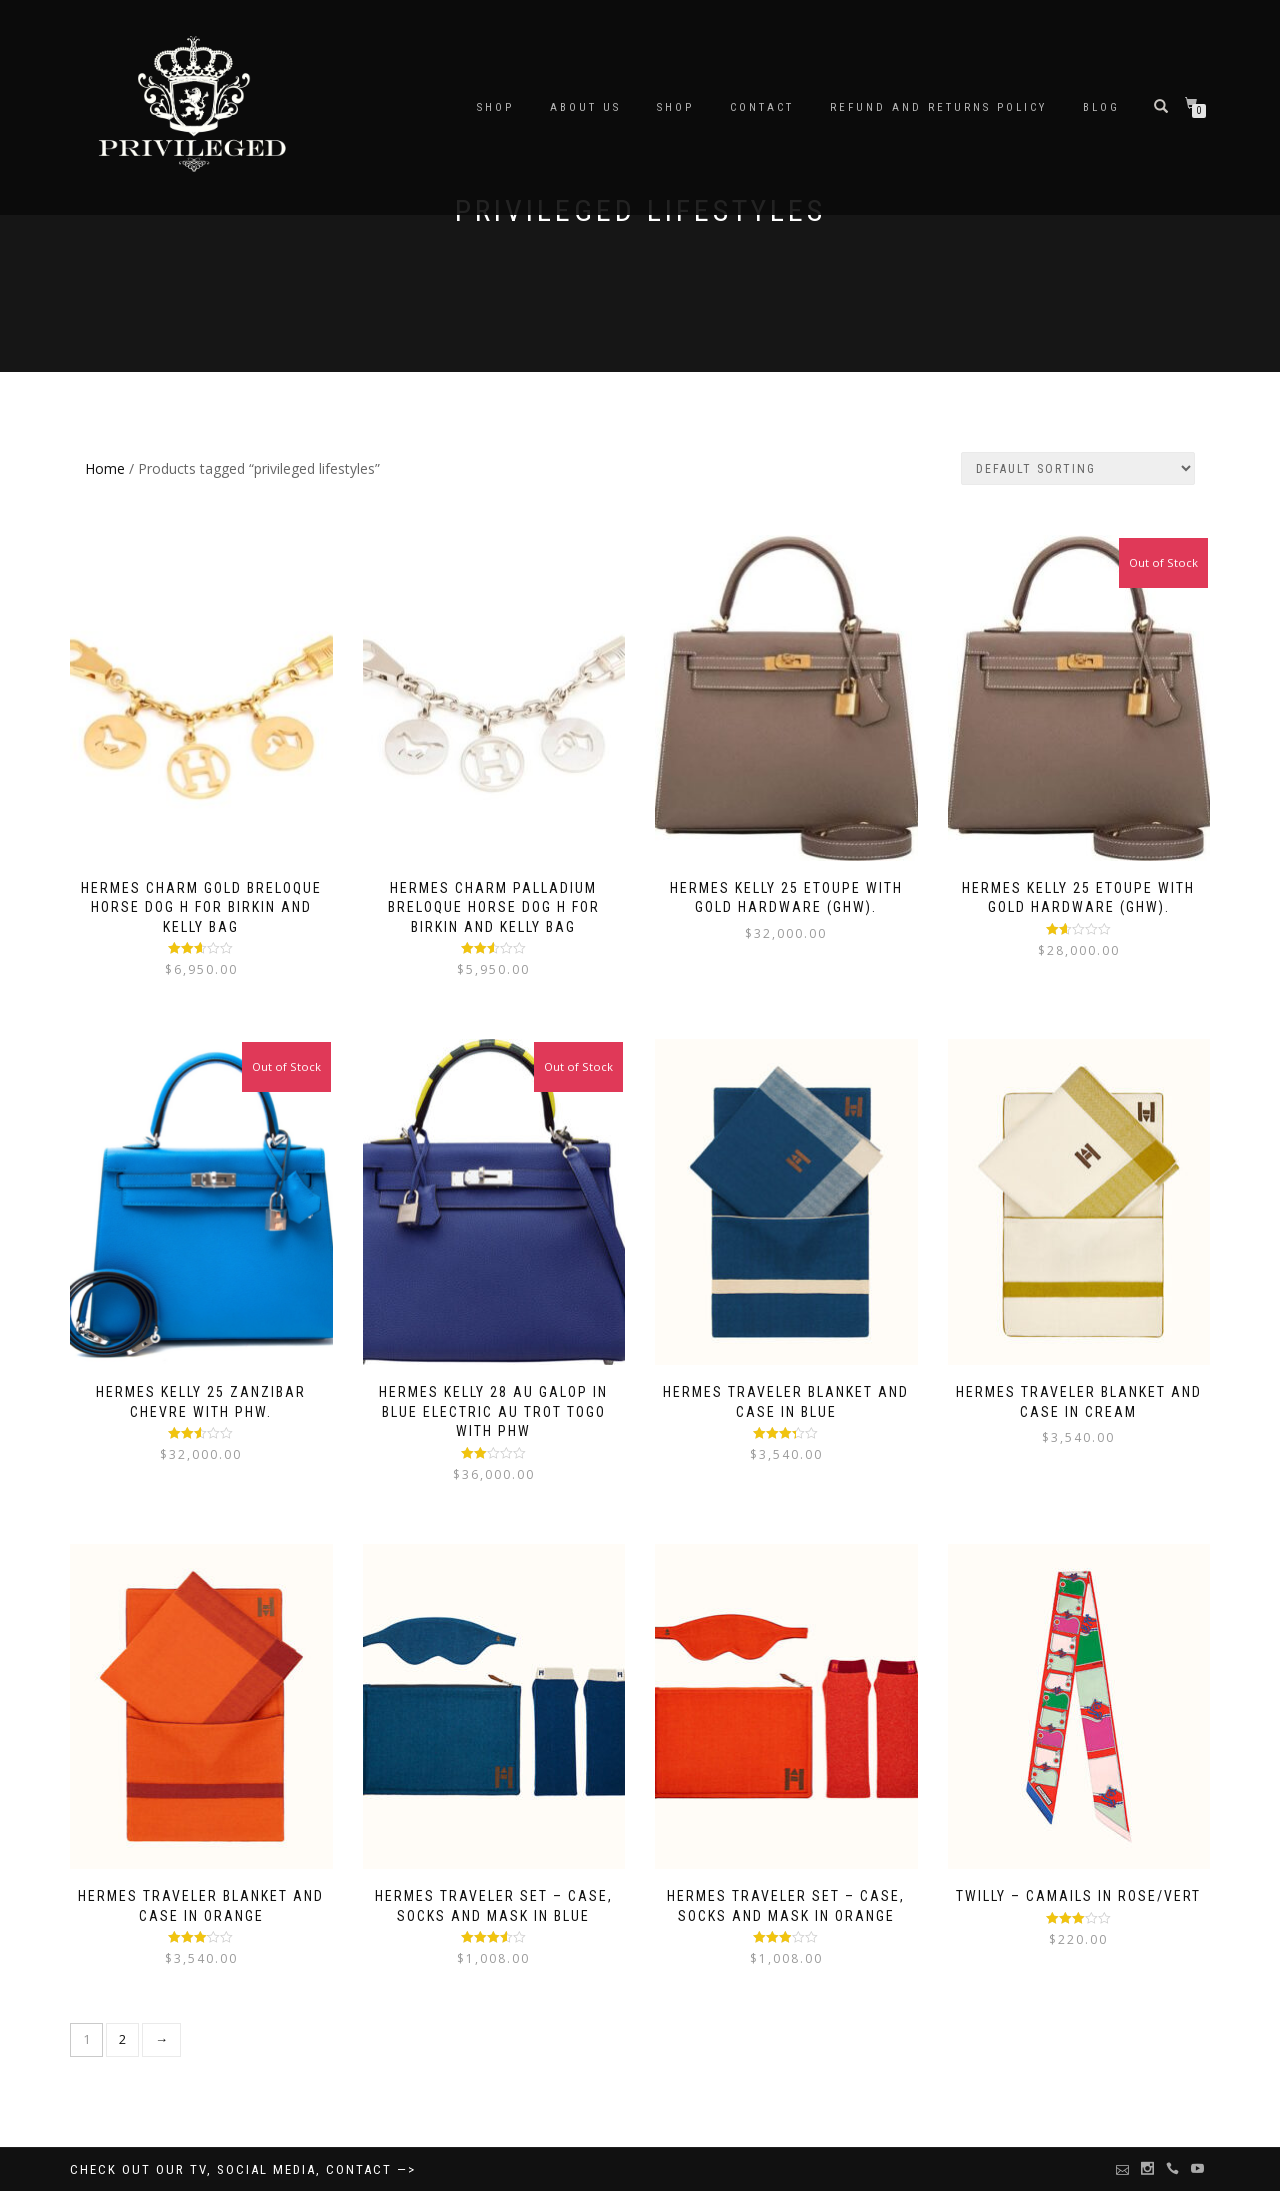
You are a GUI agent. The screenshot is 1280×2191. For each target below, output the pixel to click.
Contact (762, 107)
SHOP (495, 107)
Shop (675, 107)
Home (105, 468)
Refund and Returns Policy (938, 107)
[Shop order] (1078, 468)
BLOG (1101, 107)
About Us (585, 107)
